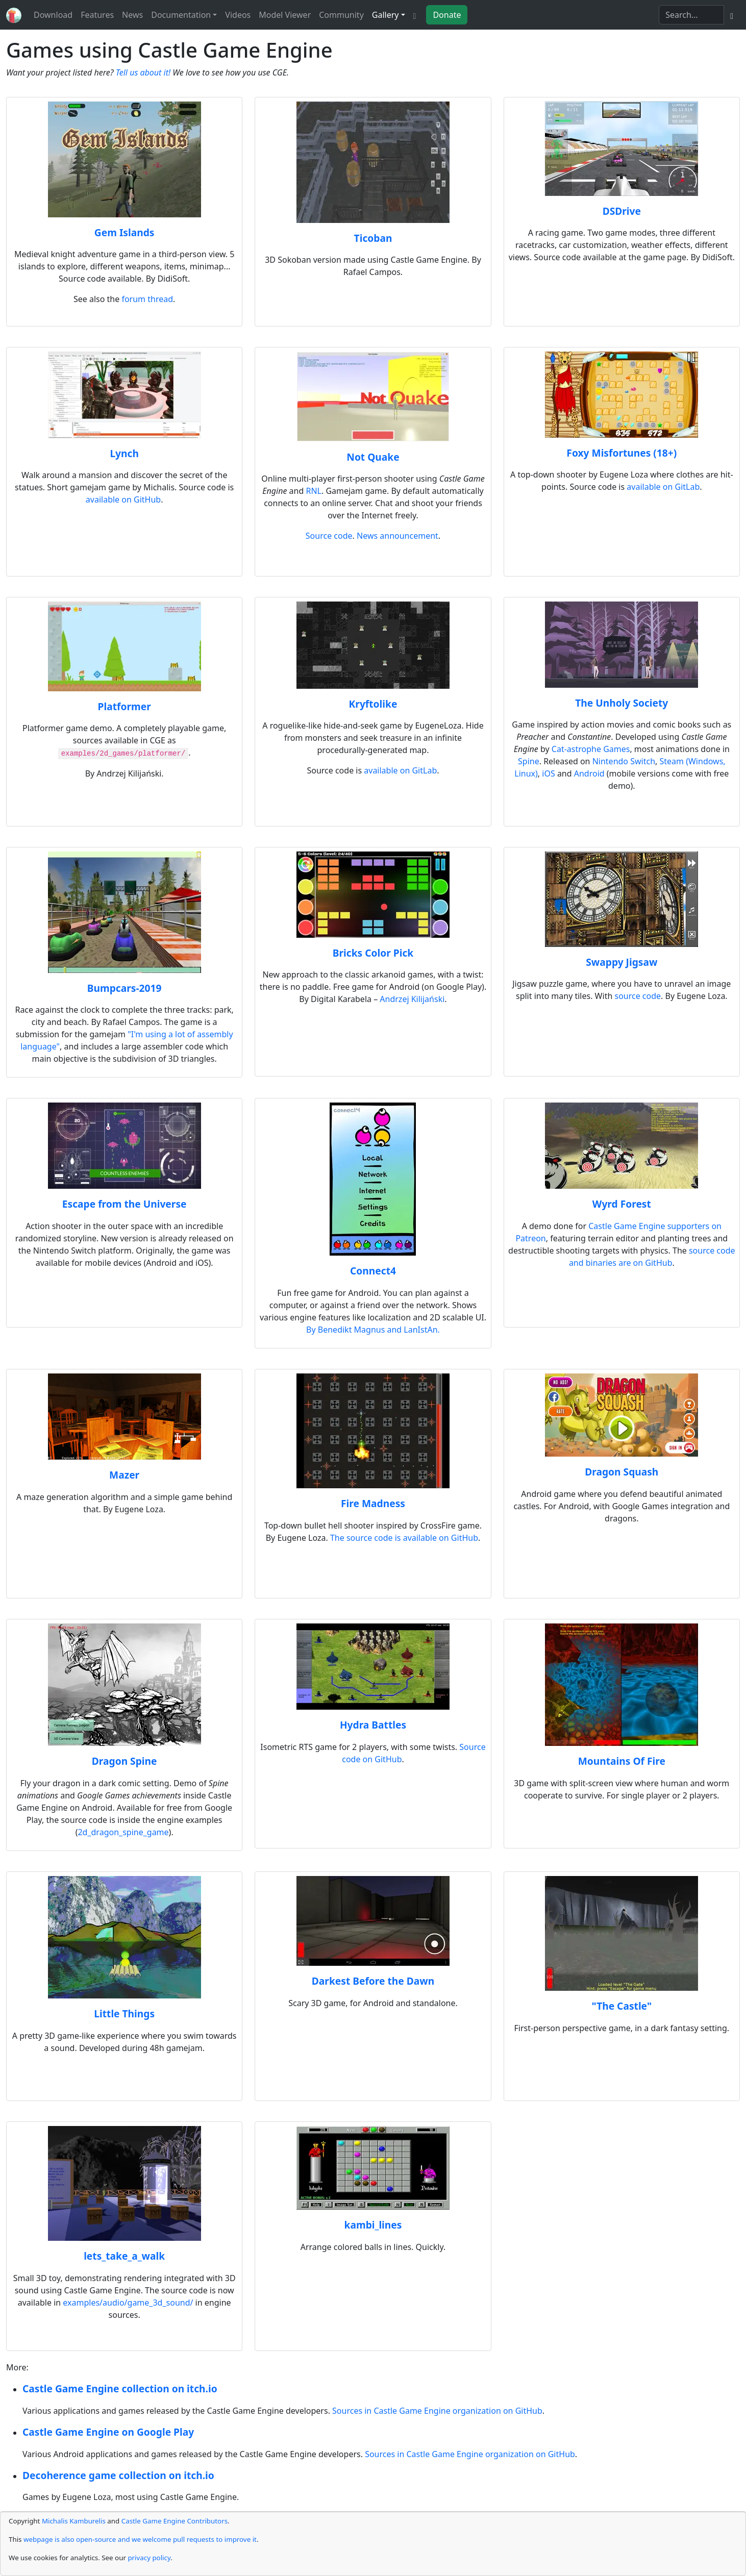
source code (637, 996)
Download (53, 14)
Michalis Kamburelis (74, 2520)
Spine (528, 761)
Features (97, 14)
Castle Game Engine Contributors (174, 2520)
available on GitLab (663, 486)
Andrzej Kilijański (412, 999)
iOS (548, 773)
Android (589, 773)
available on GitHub (123, 499)
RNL (313, 490)
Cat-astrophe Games (591, 749)
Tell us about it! (143, 72)
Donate (447, 14)
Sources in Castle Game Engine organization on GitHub (437, 2410)
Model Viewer (285, 14)
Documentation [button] (181, 14)
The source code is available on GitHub (404, 1537)
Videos (238, 14)
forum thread (147, 299)
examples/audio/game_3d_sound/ (128, 2302)
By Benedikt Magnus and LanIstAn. (373, 1329)
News (132, 14)
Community (341, 14)
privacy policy (149, 2557)
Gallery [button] (385, 14)
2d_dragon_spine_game (123, 1832)
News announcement (397, 535)
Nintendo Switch (623, 761)
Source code (329, 535)
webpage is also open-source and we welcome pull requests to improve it (140, 2539)
